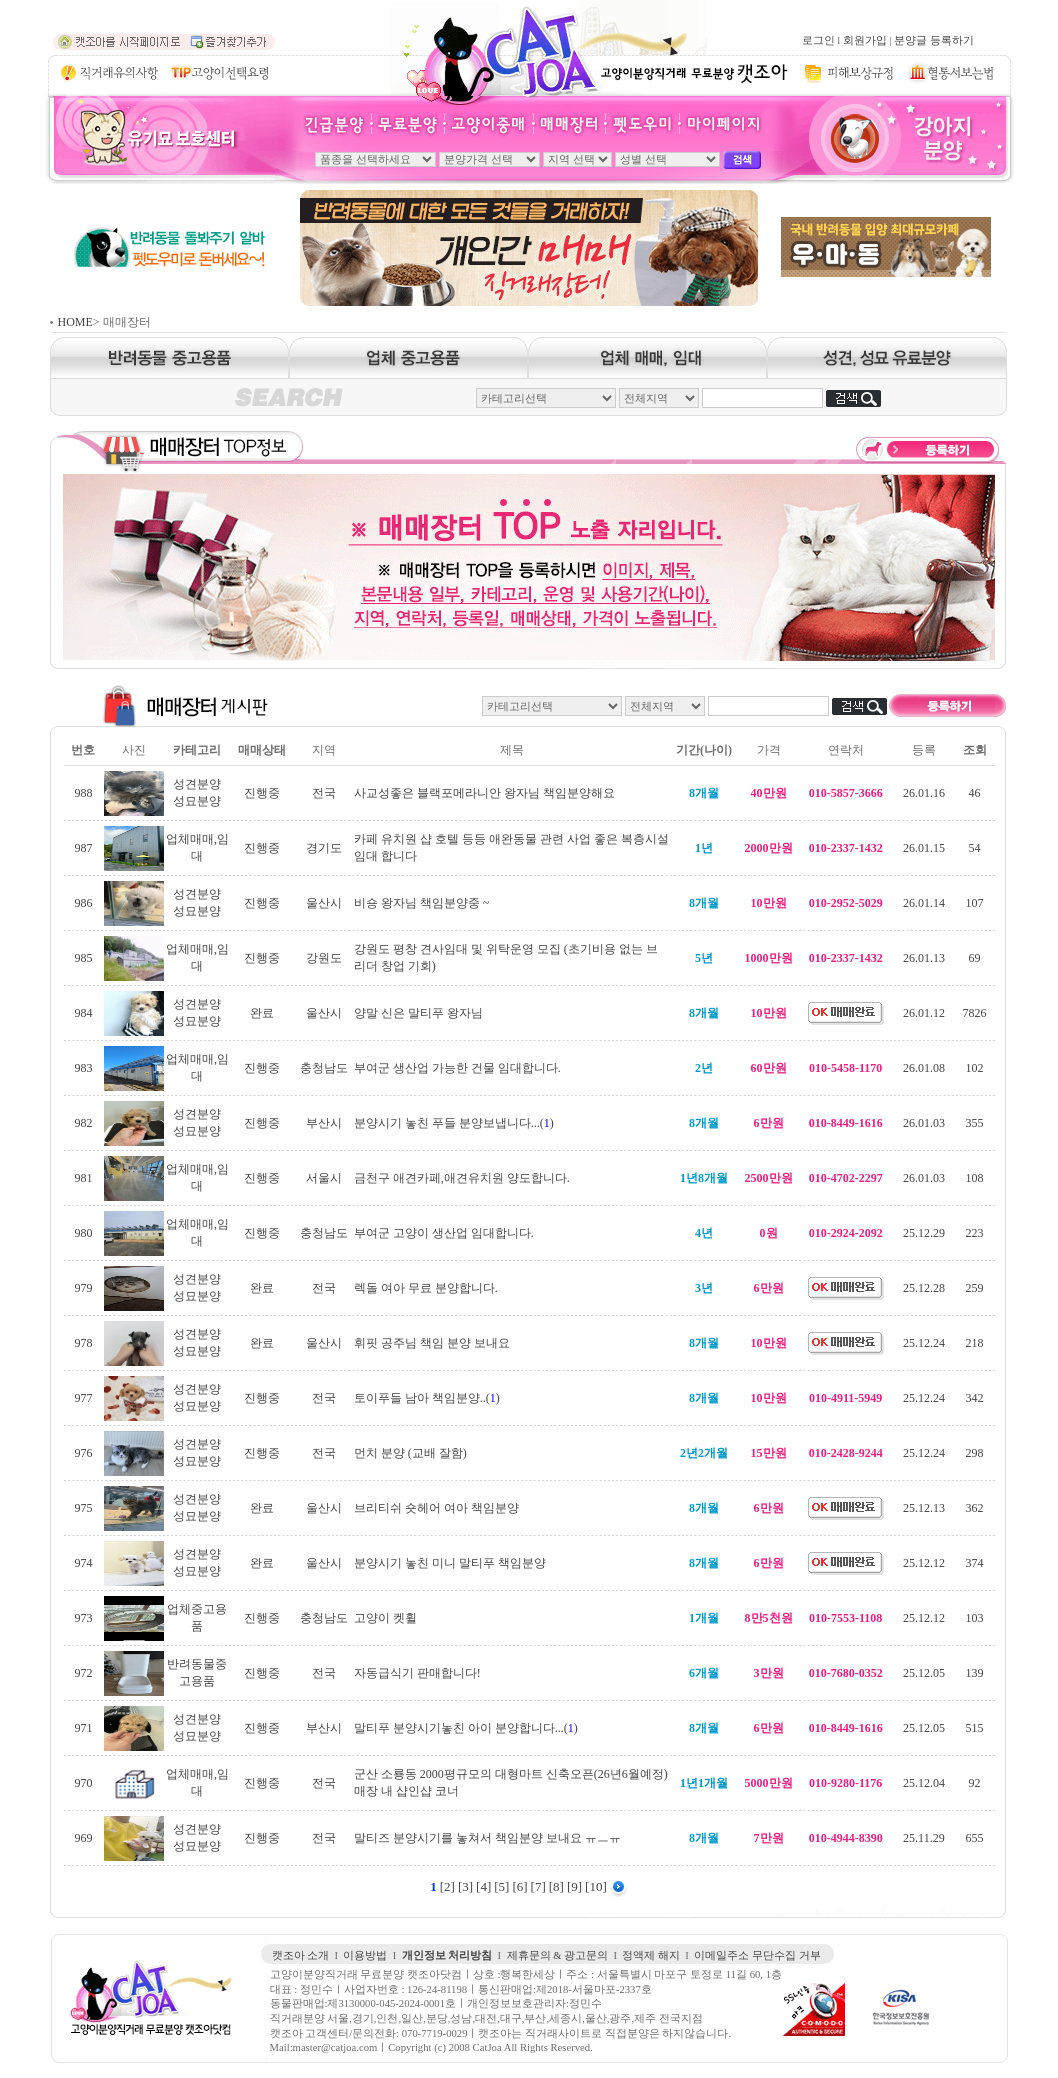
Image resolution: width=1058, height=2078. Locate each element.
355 (975, 1123)
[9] (574, 1886)
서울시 (324, 1178)
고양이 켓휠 (385, 1618)
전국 (324, 793)
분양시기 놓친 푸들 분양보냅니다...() (454, 1123)
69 (975, 958)
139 (975, 1673)
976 (83, 1453)
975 (83, 1508)
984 (83, 1013)
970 (83, 1783)
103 (975, 1618)
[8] (556, 1886)
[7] (538, 1886)
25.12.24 (924, 1343)
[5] (501, 1886)
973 (83, 1618)
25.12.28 (924, 1288)
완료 (262, 1013)
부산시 (324, 1123)
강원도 (324, 958)
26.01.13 (924, 958)
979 (83, 1288)
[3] (465, 1886)
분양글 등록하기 (934, 40)
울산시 (324, 903)
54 (975, 848)
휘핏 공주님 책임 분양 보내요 (432, 1343)
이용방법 (365, 1955)
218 (975, 1343)
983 (83, 1068)
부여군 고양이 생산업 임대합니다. (444, 1233)
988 (83, 793)
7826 (975, 1013)
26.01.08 (924, 1068)
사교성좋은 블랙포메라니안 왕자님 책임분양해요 (484, 793)
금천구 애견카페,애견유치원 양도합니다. (462, 1178)
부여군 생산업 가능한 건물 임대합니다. (457, 1068)
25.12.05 (924, 1673)
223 (975, 1233)
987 (83, 848)
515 (975, 1728)
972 (83, 1673)
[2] (447, 1886)
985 (83, 958)
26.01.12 (924, 1013)
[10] (596, 1886)
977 (83, 1398)
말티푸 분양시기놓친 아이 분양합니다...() (466, 1728)
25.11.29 (924, 1838)
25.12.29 (924, 1233)
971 (83, 1728)
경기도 (324, 848)
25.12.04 (924, 1783)
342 (975, 1398)
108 (975, 1178)
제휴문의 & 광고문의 (558, 1955)
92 (975, 1783)
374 (975, 1563)
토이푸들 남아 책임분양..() (427, 1398)
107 (975, 903)
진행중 (262, 793)
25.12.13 (924, 1508)
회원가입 (865, 40)
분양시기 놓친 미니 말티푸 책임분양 (450, 1563)
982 (83, 1123)
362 (975, 1508)
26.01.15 (924, 848)
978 (83, 1343)
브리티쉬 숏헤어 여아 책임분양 (436, 1508)
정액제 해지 (651, 1955)
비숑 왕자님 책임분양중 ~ (422, 903)
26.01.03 (924, 1123)
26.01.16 (924, 793)
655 (975, 1838)
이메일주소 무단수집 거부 (757, 1955)
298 (975, 1453)
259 (975, 1288)
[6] (519, 1886)
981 (83, 1178)
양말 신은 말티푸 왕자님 (418, 1013)
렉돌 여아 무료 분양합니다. (426, 1288)
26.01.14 (924, 903)
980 (83, 1233)
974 (83, 1563)
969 (83, 1838)
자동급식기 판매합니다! (417, 1673)
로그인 (818, 40)
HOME (75, 322)
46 (975, 793)
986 (83, 903)
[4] (483, 1886)
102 (975, 1068)
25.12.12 (924, 1563)
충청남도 (324, 1068)
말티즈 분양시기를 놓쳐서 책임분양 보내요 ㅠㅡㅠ (487, 1838)
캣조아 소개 (301, 1955)
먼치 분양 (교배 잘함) (410, 1453)
